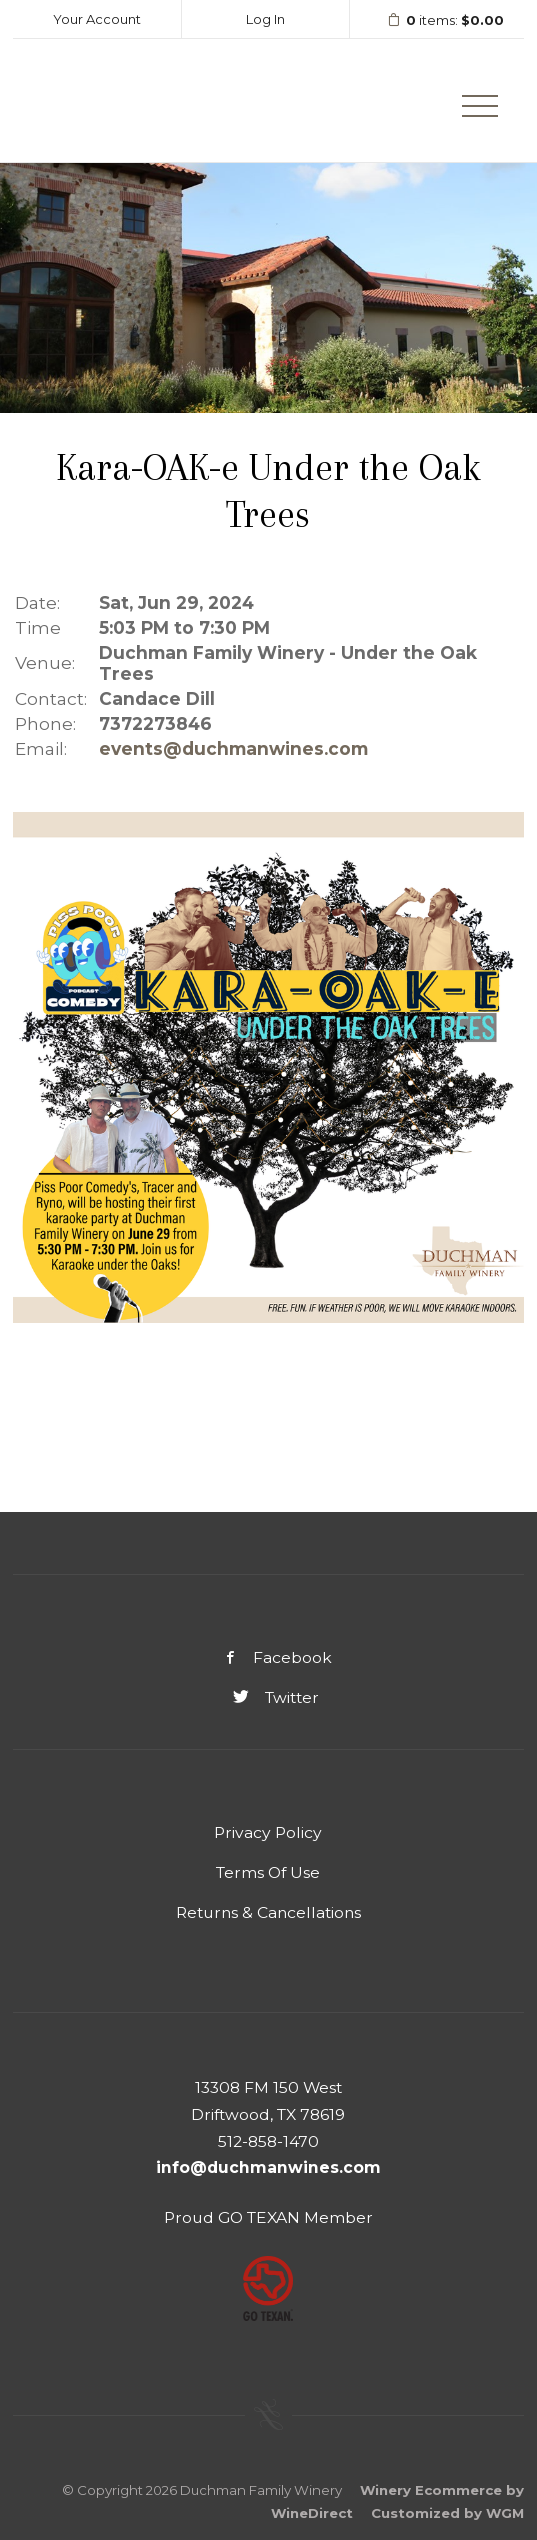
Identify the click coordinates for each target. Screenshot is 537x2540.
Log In (265, 19)
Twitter (268, 1697)
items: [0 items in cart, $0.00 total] (439, 20)
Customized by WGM (447, 2513)
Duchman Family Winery (108, 100)
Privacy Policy (268, 1832)
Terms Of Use (268, 1872)
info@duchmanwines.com (268, 2167)
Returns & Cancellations (268, 1912)
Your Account (97, 19)
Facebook (268, 1657)
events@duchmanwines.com (233, 748)
